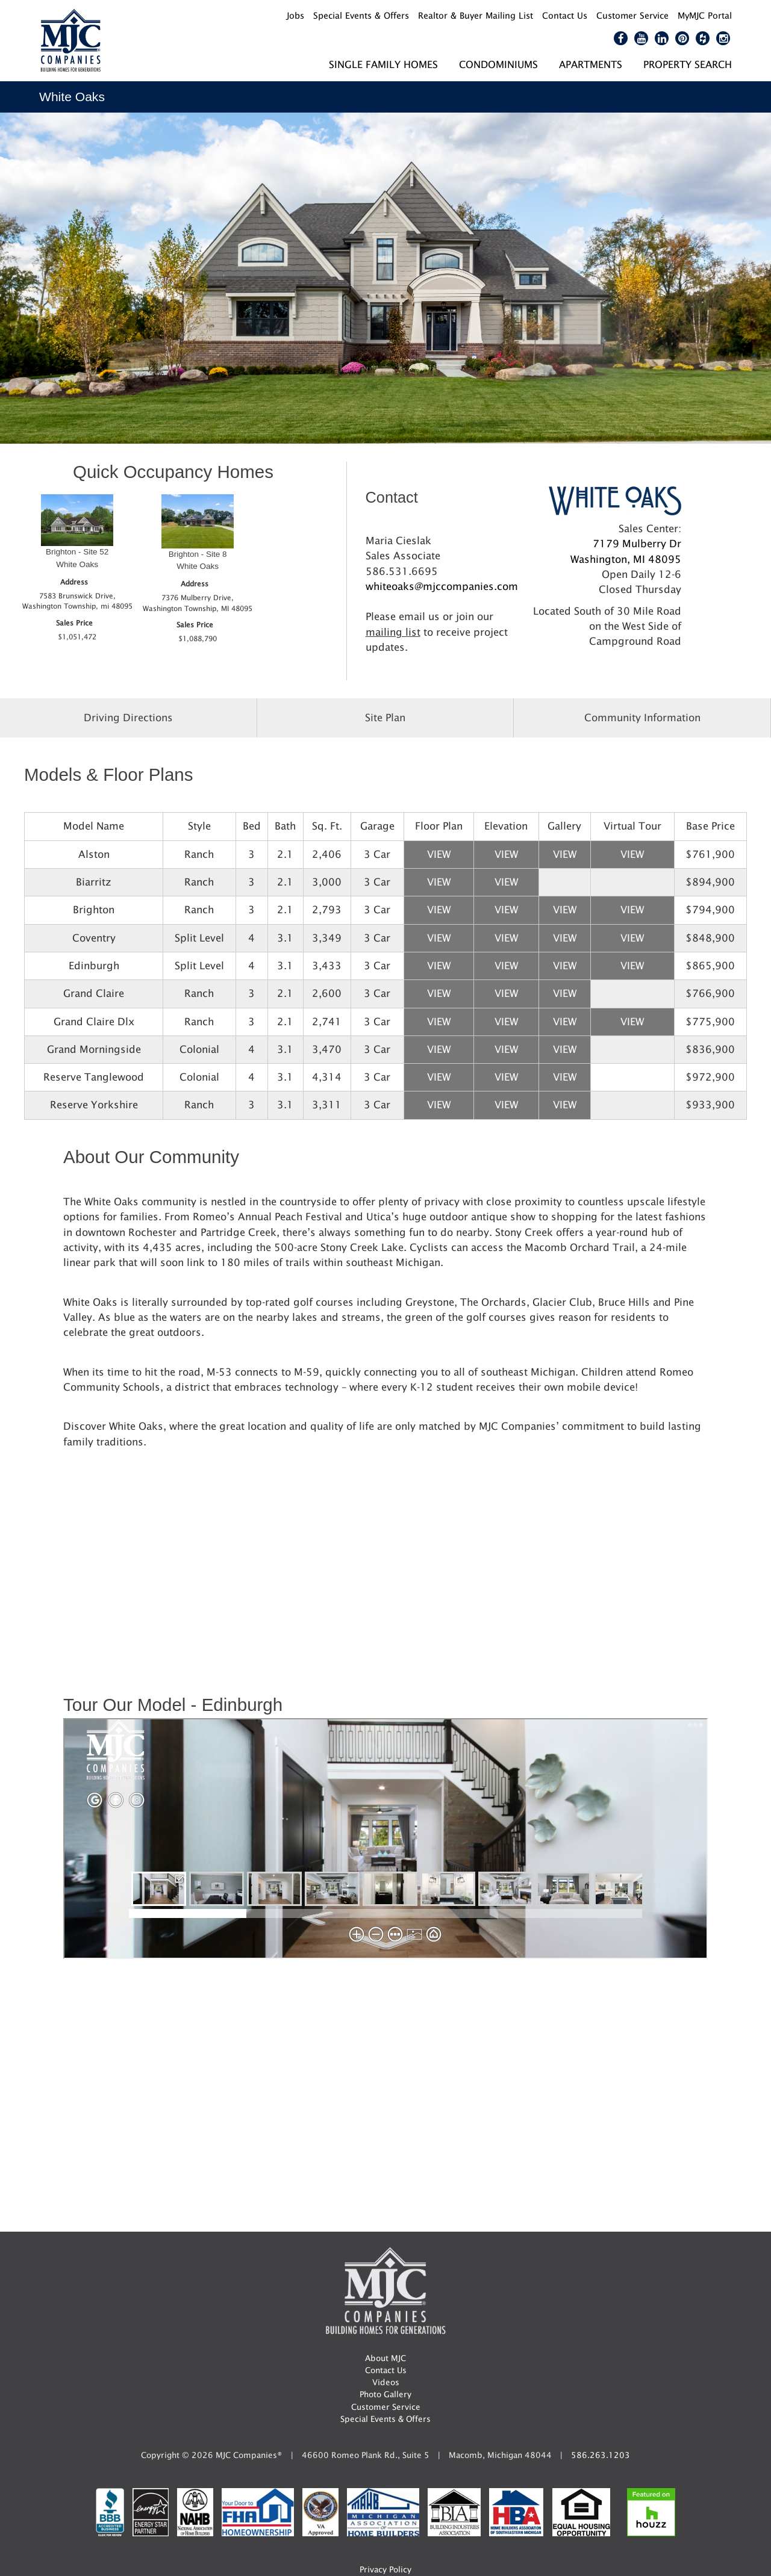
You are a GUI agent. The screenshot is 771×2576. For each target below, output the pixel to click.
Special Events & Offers (385, 2419)
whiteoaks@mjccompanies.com (442, 586)
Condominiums (498, 64)
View (439, 854)
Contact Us (386, 2370)
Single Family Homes (383, 64)
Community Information (642, 718)
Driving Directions (128, 718)
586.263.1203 (600, 2455)
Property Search (687, 64)
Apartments (590, 64)
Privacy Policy (385, 2569)
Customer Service (385, 2407)
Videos (385, 2382)
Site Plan (385, 718)
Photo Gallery (385, 2394)
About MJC (385, 2358)
